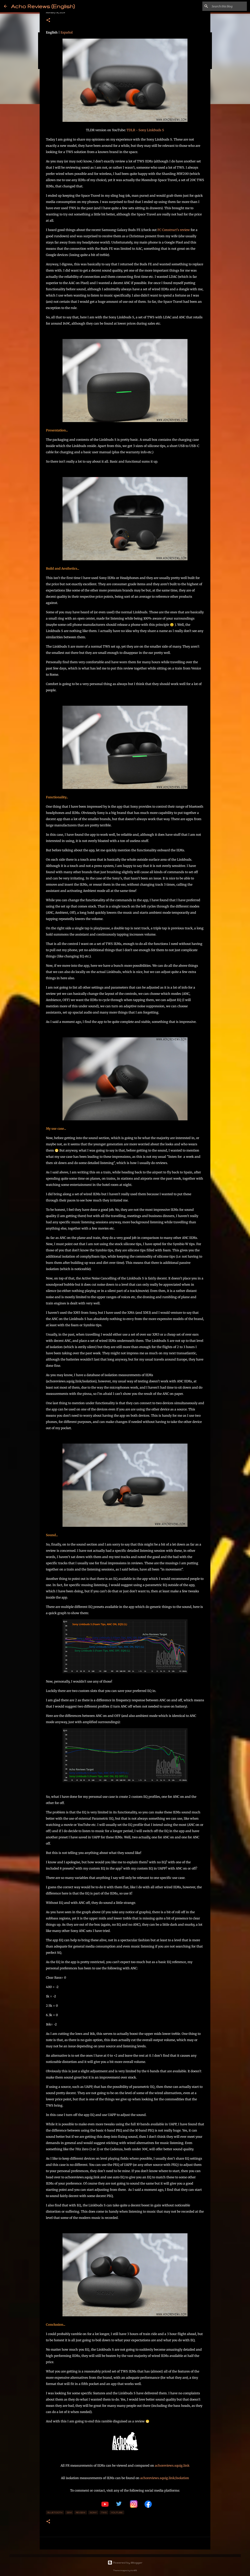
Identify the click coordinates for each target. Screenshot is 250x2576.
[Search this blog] (226, 6)
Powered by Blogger (125, 2562)
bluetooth (54, 2512)
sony (93, 2512)
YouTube (117, 2512)
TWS (104, 2512)
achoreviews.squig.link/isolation (164, 2478)
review (80, 2512)
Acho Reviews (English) (43, 6)
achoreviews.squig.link (172, 2465)
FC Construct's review (173, 230)
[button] (48, 20)
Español (67, 32)
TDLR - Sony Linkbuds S (145, 130)
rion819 (133, 2570)
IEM (69, 2512)
